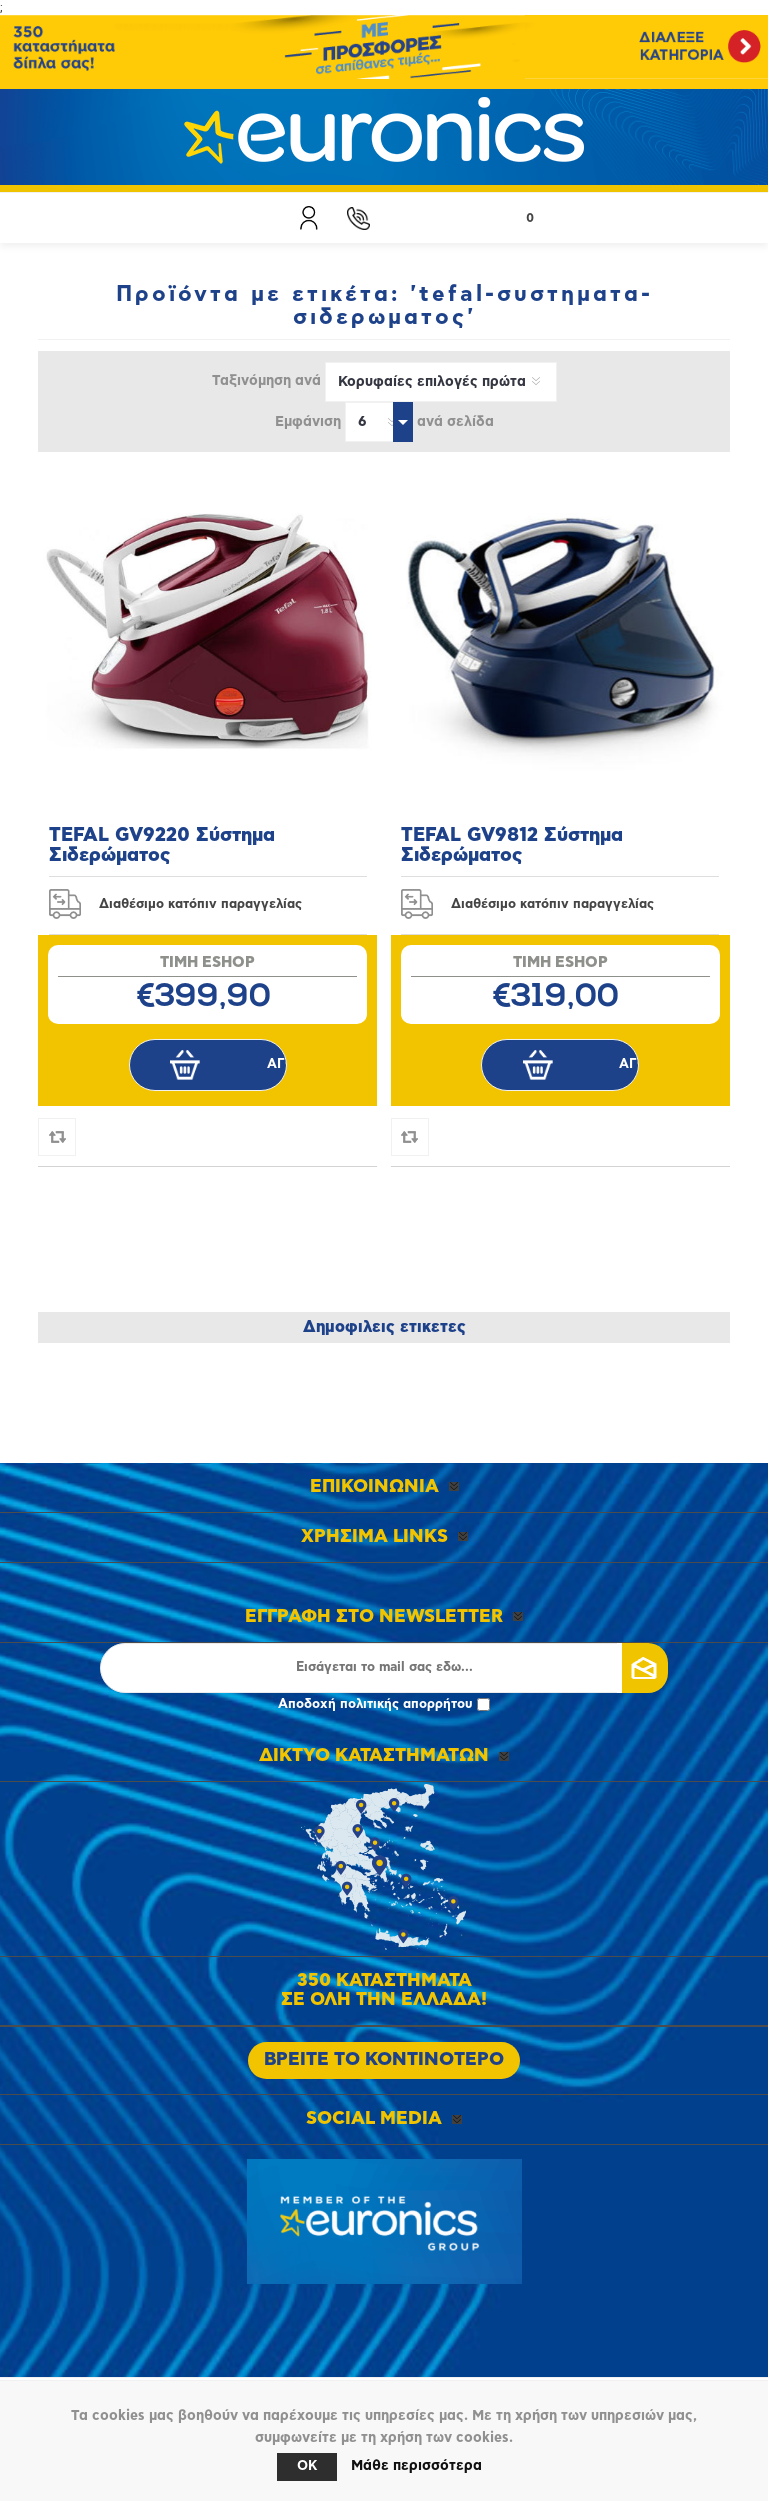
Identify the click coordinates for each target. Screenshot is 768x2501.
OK (307, 2466)
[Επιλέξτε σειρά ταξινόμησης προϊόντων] (441, 382)
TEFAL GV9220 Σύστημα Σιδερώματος (162, 845)
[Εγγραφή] (384, 1668)
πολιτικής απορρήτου (406, 1704)
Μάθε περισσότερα (416, 2466)
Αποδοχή (384, 1704)
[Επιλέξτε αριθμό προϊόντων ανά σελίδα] (379, 422)
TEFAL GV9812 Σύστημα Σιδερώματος (512, 845)
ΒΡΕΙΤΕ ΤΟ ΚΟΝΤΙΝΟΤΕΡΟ (384, 2060)
